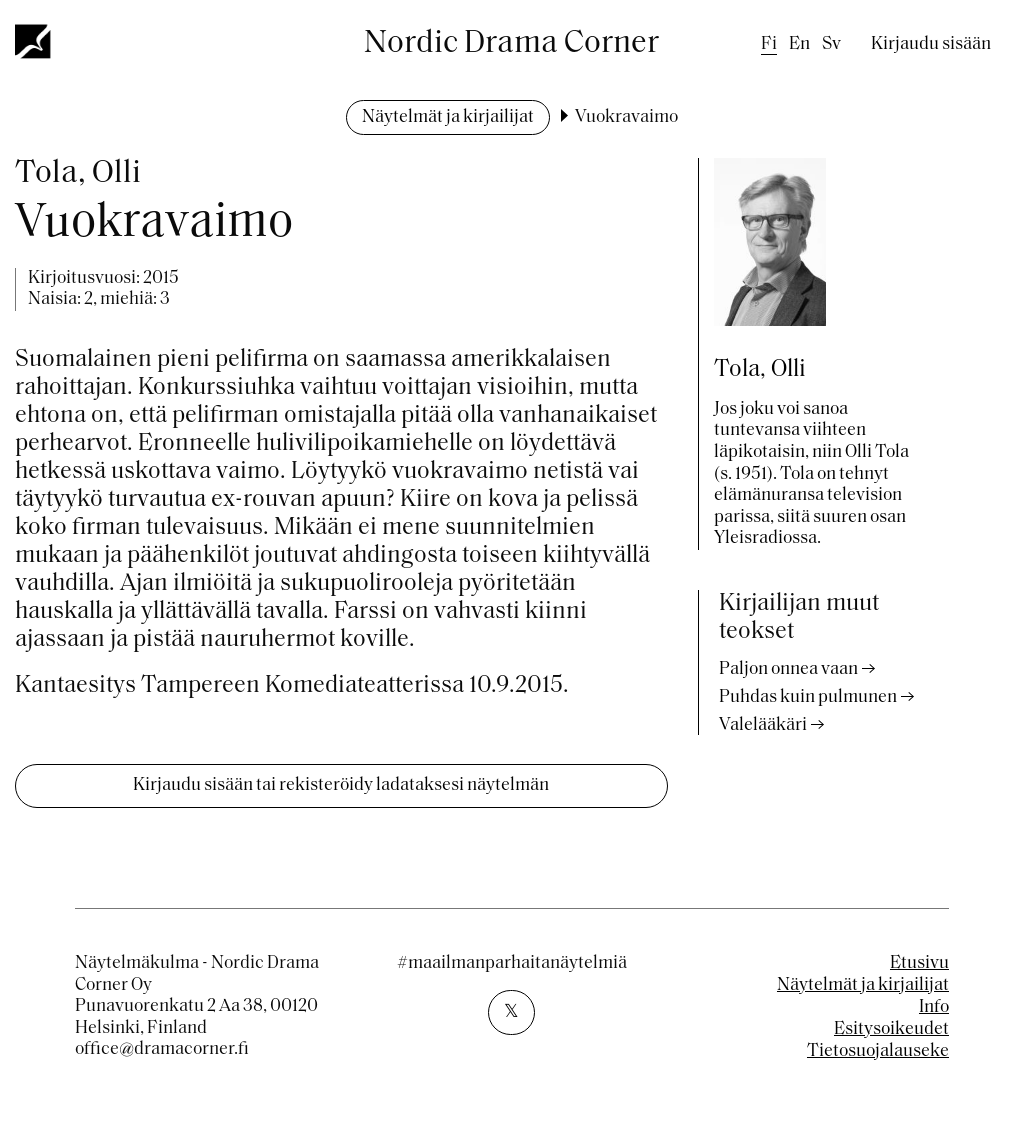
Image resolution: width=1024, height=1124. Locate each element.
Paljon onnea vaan (788, 669)
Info (934, 1007)
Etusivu (919, 963)
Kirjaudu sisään (931, 44)
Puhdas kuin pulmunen (808, 697)
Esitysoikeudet (891, 1029)
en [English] (799, 44)
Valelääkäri (763, 725)
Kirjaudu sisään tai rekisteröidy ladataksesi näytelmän (341, 785)
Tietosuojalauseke (878, 1051)
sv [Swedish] (831, 44)
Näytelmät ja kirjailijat (448, 117)
